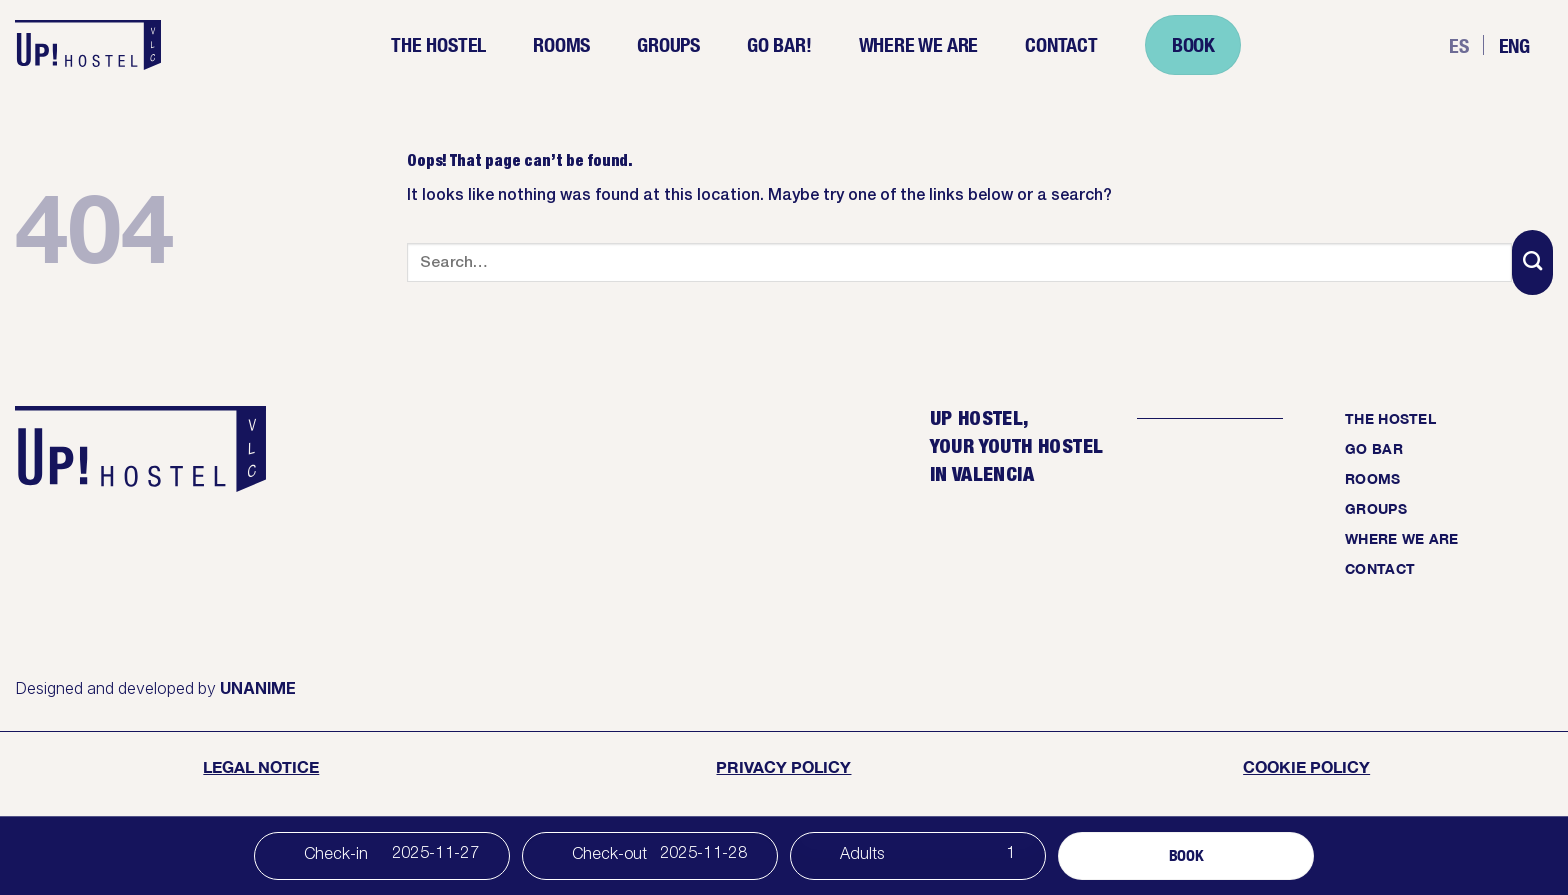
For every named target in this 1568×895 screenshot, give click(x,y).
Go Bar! (779, 44)
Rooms (561, 44)
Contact (1061, 44)
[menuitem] (1459, 45)
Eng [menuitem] (1514, 44)
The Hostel (438, 44)
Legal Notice (261, 766)
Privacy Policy (783, 766)
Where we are (919, 44)
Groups (668, 44)
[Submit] (1532, 262)
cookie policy (1306, 766)
